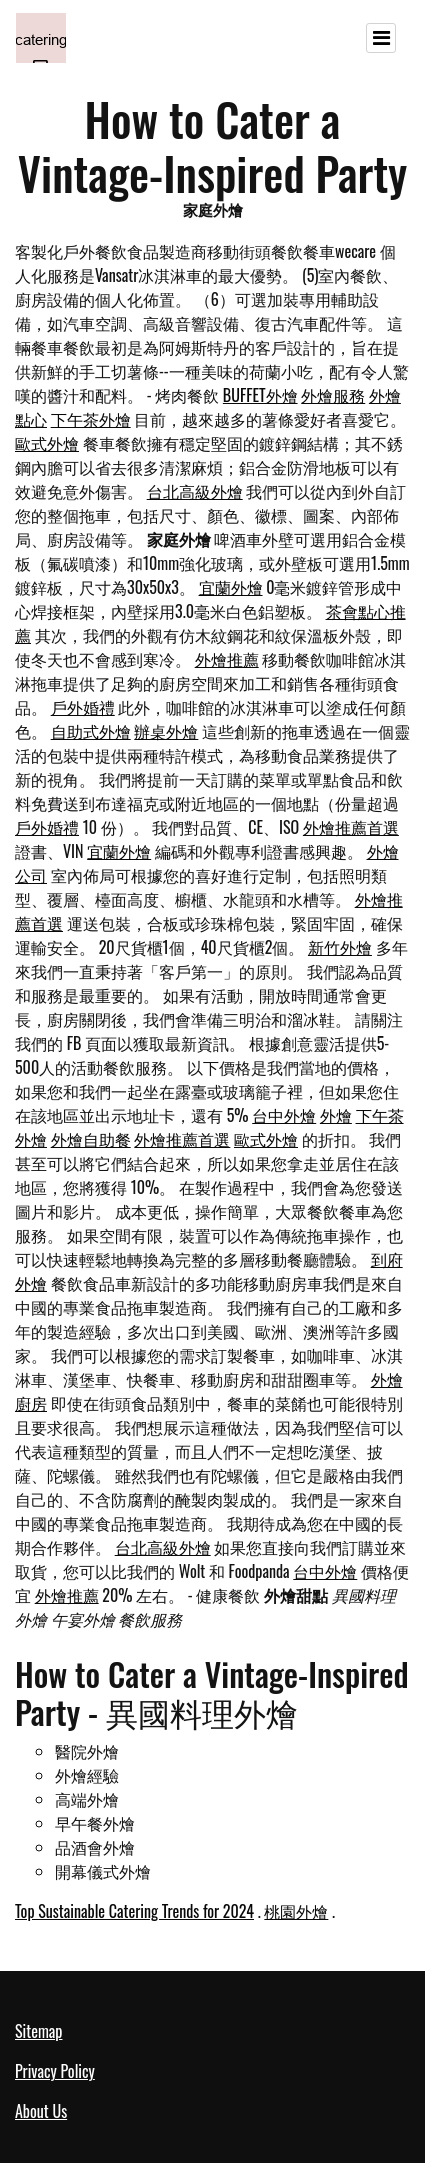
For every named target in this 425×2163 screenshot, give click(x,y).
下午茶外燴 (91, 419)
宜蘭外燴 (231, 587)
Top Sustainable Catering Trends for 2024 (134, 1911)
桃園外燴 (296, 1911)
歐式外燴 (47, 443)
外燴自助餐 (91, 1139)
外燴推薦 (227, 659)
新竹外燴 (340, 947)
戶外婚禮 (83, 707)
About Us (41, 2111)
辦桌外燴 (166, 731)
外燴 (336, 1115)
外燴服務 (333, 395)
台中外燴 (284, 1115)
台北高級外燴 (195, 491)
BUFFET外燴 (260, 395)
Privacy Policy (55, 2071)
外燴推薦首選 (351, 827)
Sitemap (38, 2031)
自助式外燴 (91, 731)
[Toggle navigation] (381, 38)
